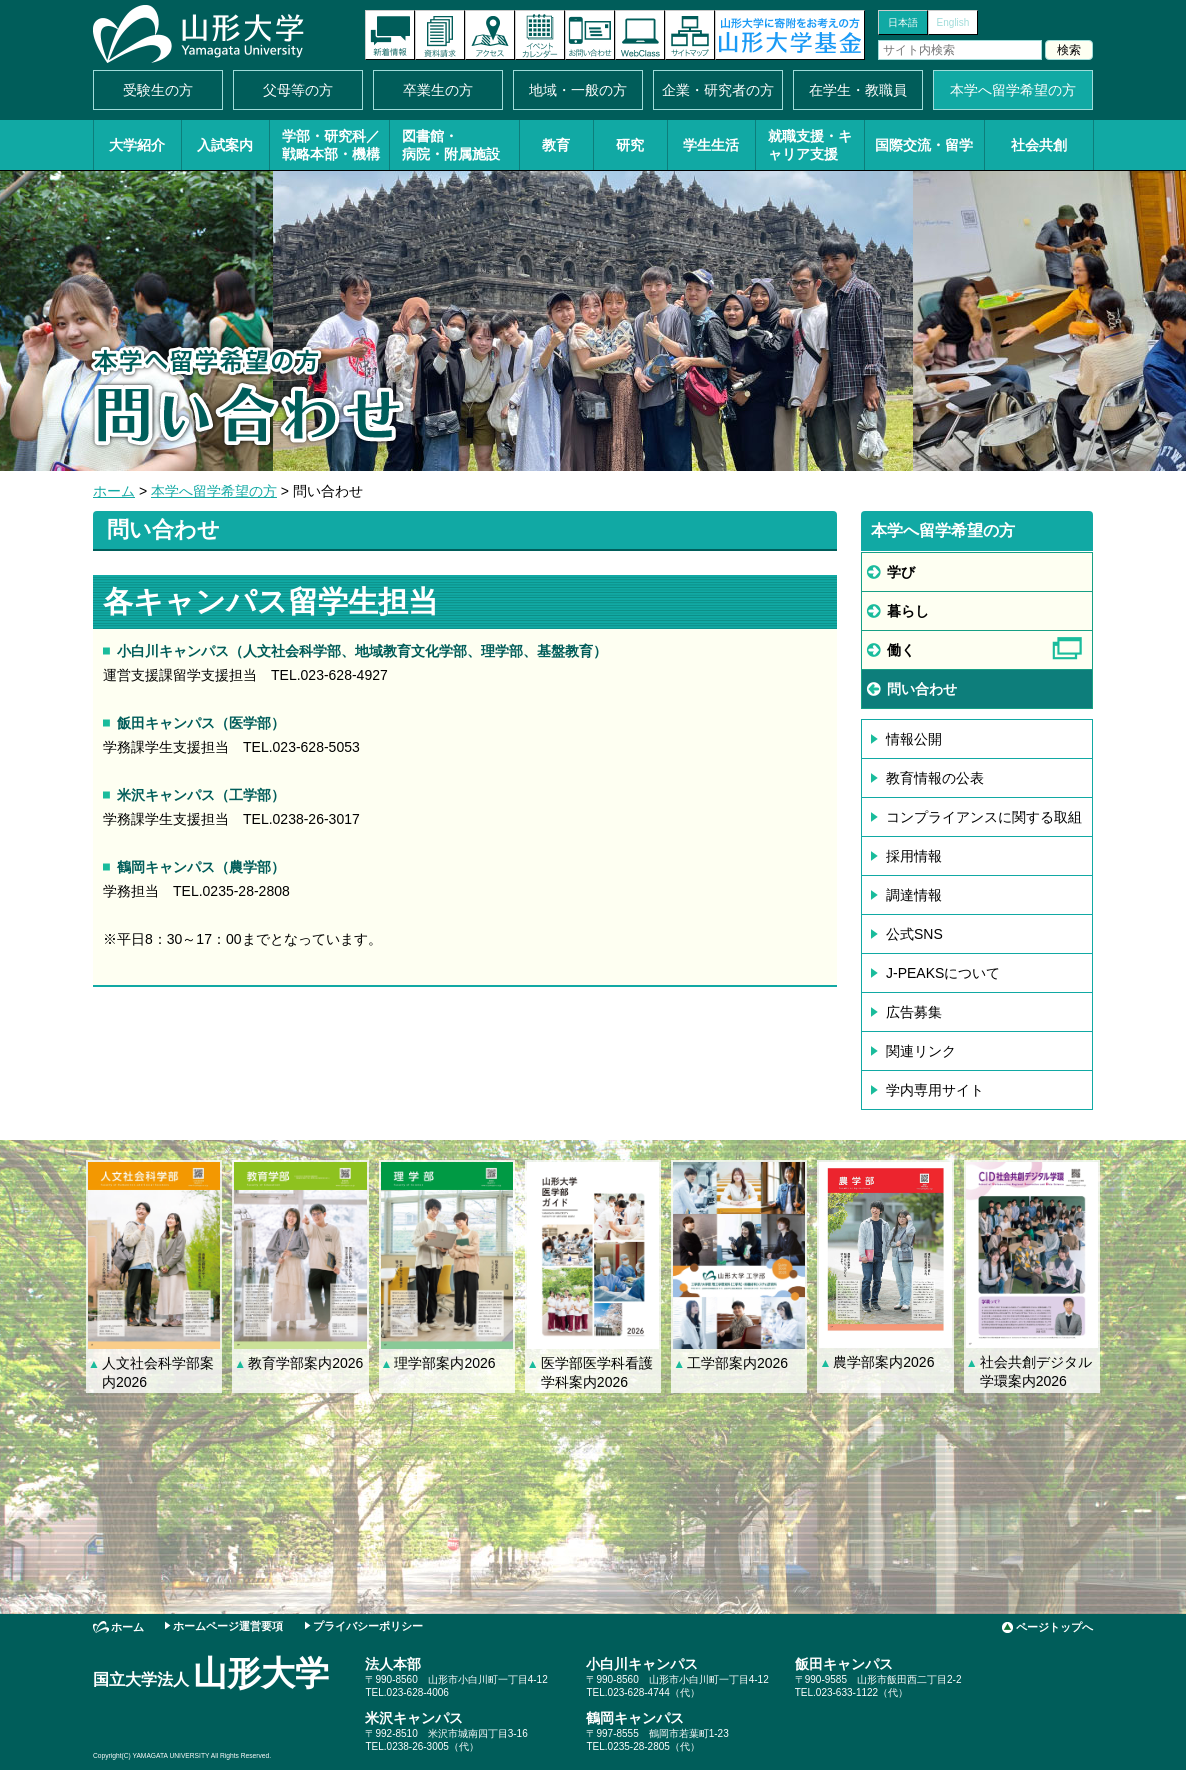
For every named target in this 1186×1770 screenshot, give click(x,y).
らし (908, 611)
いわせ (922, 689)
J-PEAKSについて (943, 973)
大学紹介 (137, 145)
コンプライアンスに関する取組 (984, 817)
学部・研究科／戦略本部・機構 (331, 145)
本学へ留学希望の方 (1013, 90)
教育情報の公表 (935, 778)
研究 (630, 145)
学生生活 (711, 145)
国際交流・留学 (924, 145)
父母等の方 (298, 90)
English (953, 22)
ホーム (114, 491)
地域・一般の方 (578, 90)
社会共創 (1039, 145)
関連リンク (921, 1051)
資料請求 (440, 35)
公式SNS (914, 934)
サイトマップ (690, 35)
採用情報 (914, 856)
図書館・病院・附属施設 (451, 145)
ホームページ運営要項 (228, 1626)
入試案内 (225, 145)
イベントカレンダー (540, 35)
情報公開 (914, 739)
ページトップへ (1054, 1627)
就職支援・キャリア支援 (810, 145)
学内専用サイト (935, 1090)
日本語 (903, 22)
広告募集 (914, 1012)
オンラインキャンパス (640, 35)
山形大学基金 (790, 35)
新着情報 (390, 35)
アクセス (490, 35)
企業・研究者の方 (718, 90)
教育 (556, 145)
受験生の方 (158, 90)
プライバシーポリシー (368, 1626)
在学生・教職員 (858, 90)
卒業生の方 (438, 90)
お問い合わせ (590, 35)
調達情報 (914, 895)
